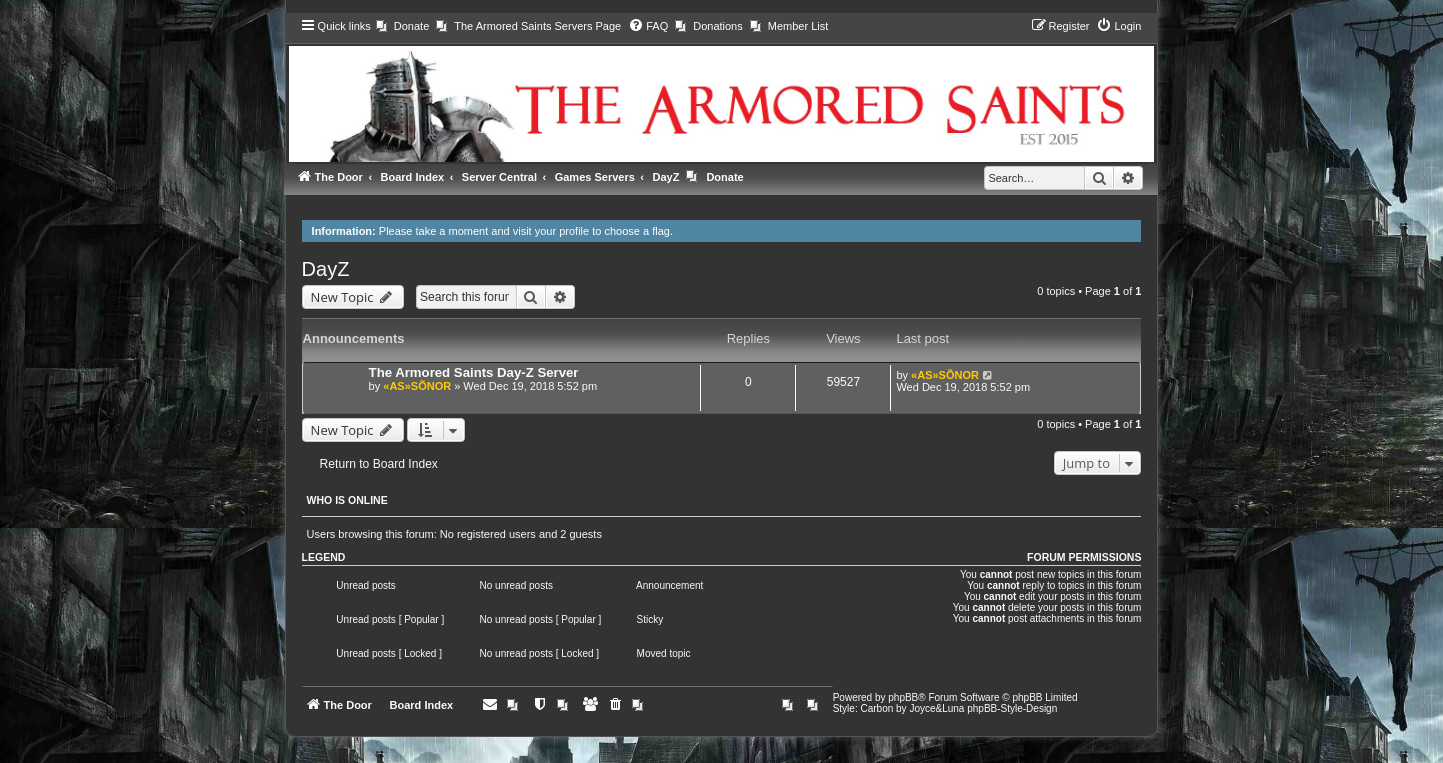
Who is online (347, 500)
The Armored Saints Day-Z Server (474, 372)
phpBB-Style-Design (1012, 708)
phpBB (903, 697)
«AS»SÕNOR (417, 386)
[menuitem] (402, 26)
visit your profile (551, 231)
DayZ (326, 269)
